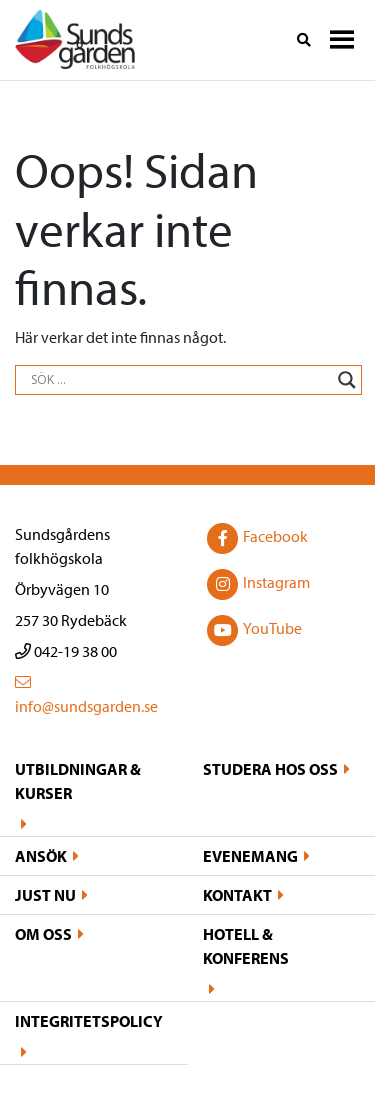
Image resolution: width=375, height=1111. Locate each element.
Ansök (41, 856)
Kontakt (237, 895)
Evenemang (250, 856)
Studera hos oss (270, 769)
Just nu (45, 895)
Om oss (43, 934)
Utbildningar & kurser (78, 781)
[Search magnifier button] (347, 380)
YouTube (252, 630)
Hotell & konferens (246, 946)
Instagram (256, 584)
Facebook (255, 538)
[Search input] (179, 380)
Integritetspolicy (89, 1021)
